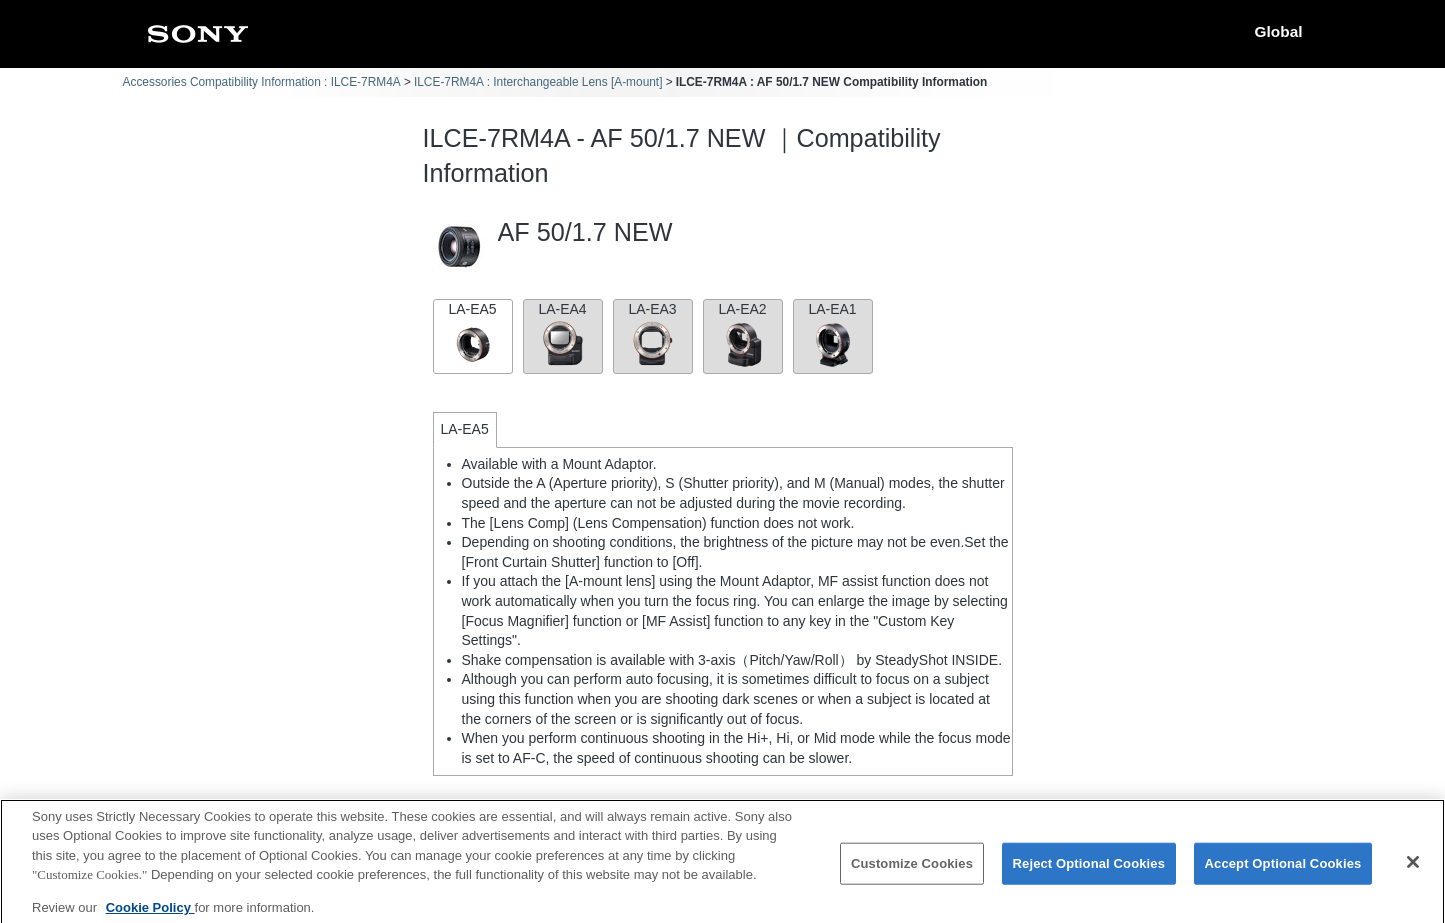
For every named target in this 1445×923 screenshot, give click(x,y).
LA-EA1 (833, 334)
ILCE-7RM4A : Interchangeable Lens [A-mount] (538, 82)
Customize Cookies (912, 874)
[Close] (1413, 873)
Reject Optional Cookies (1089, 874)
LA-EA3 (653, 334)
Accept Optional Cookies (1283, 874)
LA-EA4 (563, 334)
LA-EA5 (473, 334)
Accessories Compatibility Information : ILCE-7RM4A (262, 82)
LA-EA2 (743, 334)
